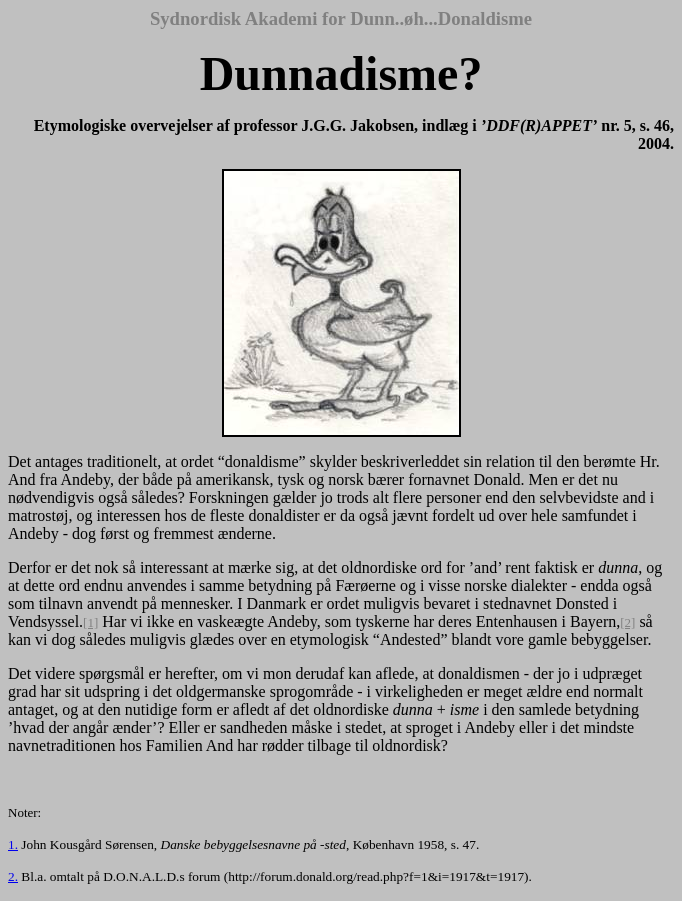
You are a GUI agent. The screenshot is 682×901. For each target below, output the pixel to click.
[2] (627, 622)
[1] (90, 622)
